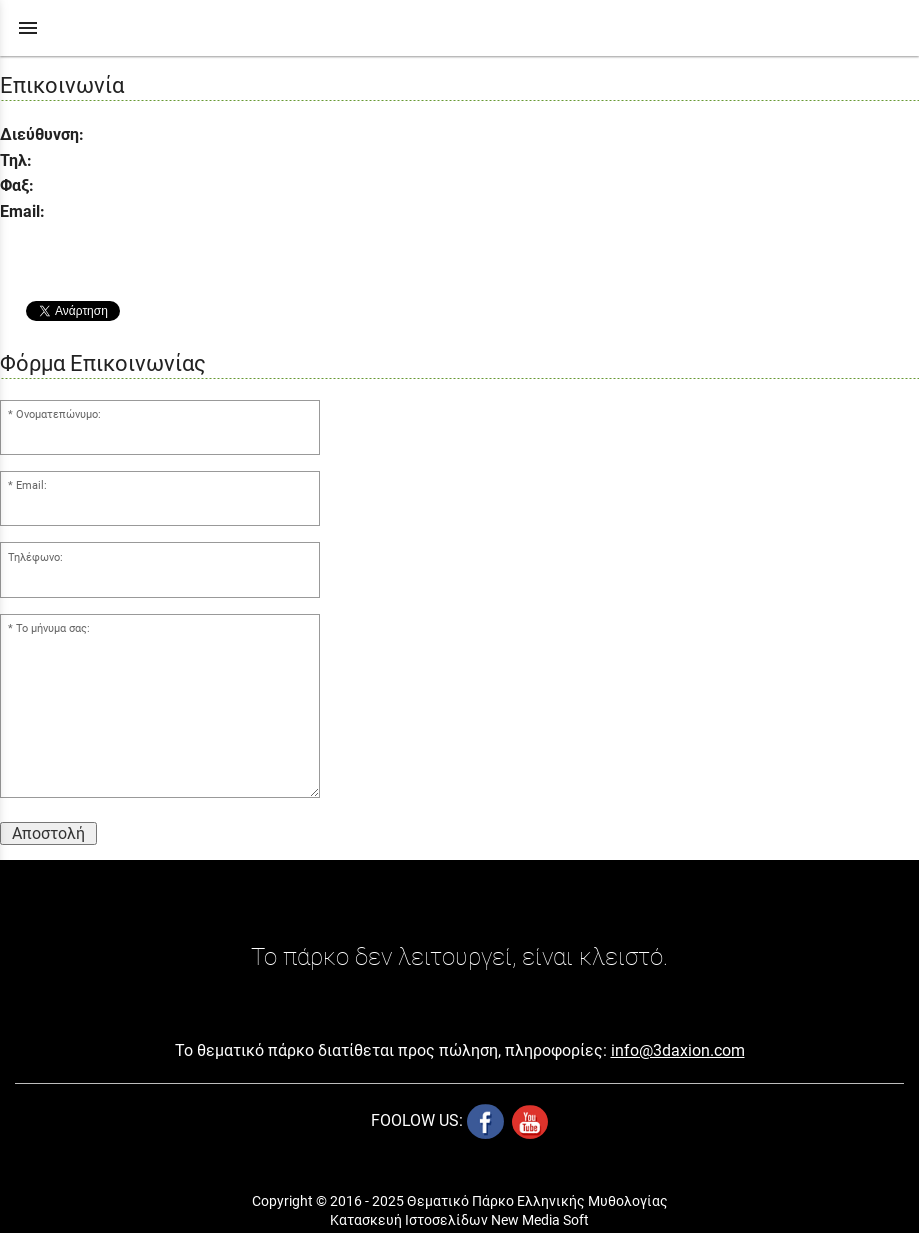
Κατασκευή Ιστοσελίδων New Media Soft (459, 1220)
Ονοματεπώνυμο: (58, 414)
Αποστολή (48, 833)
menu (28, 28)
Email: (31, 485)
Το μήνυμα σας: (53, 628)
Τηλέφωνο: (35, 557)
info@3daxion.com (678, 1050)
